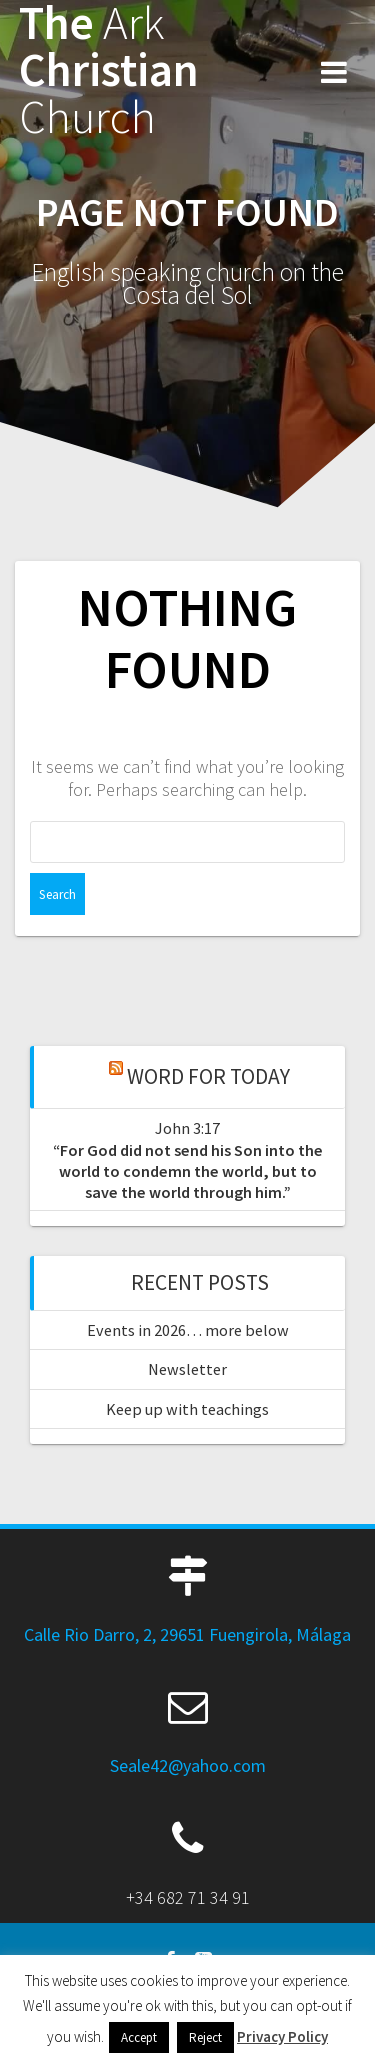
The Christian (109, 70)
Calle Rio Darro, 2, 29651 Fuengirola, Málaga (187, 1634)
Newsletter (187, 1369)
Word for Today (208, 1076)
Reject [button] (205, 2037)
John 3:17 (187, 1128)
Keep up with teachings (187, 1409)
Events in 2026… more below (188, 1330)
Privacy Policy (282, 2036)
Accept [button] (139, 2037)
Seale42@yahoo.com (188, 1765)
